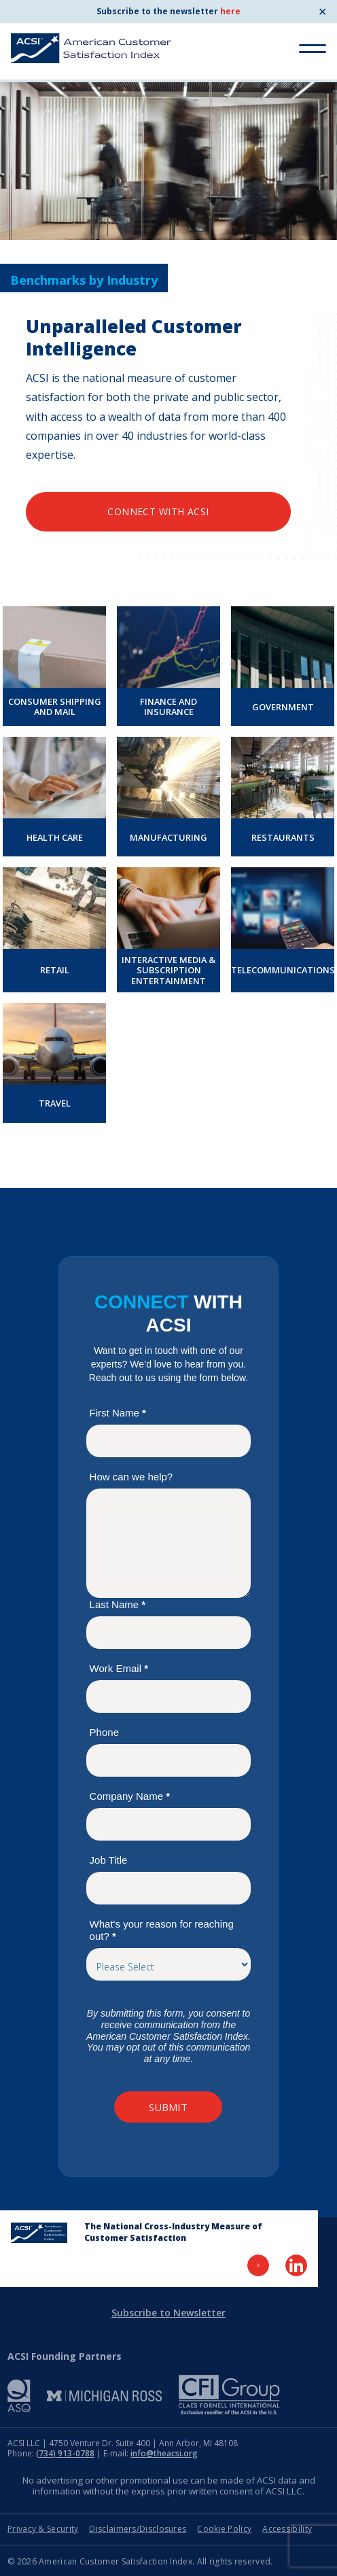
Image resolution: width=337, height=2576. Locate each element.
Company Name (130, 1796)
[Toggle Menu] (312, 48)
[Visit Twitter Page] (258, 2265)
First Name (118, 1412)
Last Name (118, 1604)
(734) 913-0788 (65, 2453)
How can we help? (131, 1476)
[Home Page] (39, 2233)
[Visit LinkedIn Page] (296, 2265)
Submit (168, 2107)
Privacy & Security (42, 2529)
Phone (104, 1732)
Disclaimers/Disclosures (137, 2529)
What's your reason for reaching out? (162, 1930)
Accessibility (287, 2529)
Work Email (119, 1668)
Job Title (109, 1860)
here (230, 11)
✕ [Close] (322, 11)
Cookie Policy (224, 2529)
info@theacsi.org (164, 2453)
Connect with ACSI (158, 511)
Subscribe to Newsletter (168, 2312)
